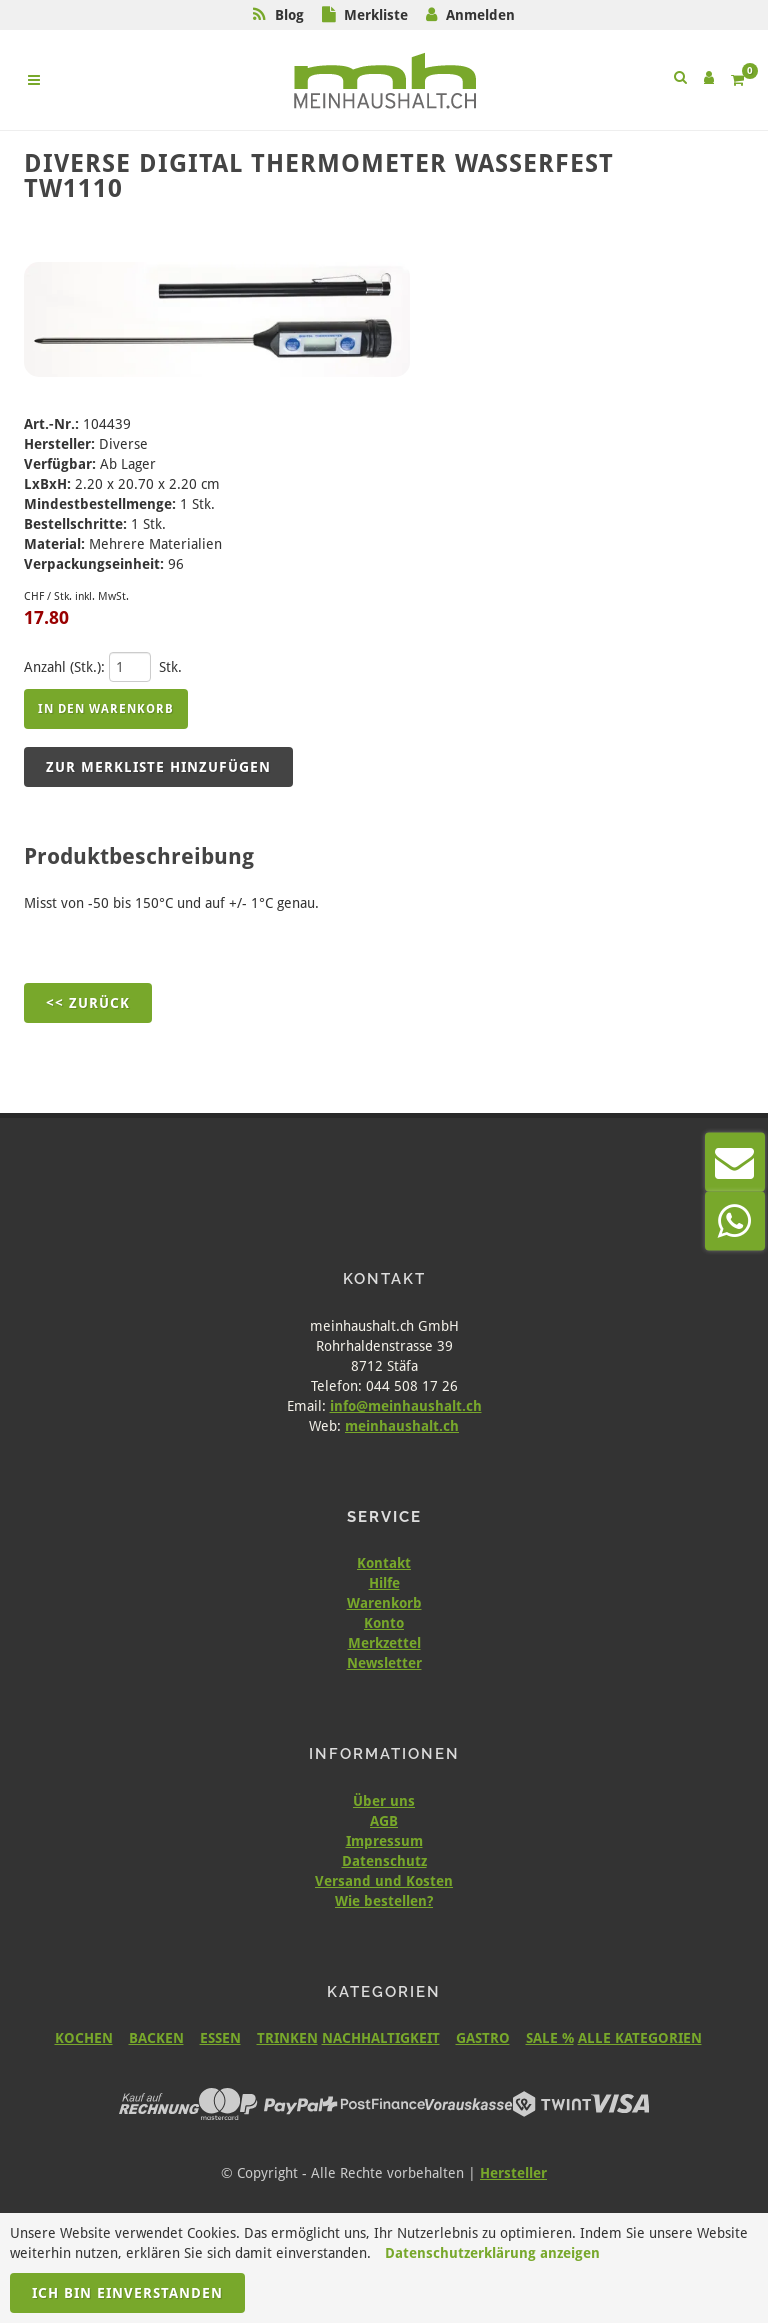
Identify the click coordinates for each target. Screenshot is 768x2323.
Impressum (384, 1841)
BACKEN (156, 2038)
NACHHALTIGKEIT (381, 2038)
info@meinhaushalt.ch (406, 1406)
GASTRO (483, 2038)
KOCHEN (84, 2038)
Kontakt (384, 1563)
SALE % (550, 2038)
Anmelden (480, 15)
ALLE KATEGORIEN (640, 2038)
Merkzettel (384, 1643)
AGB (384, 1821)
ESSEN (220, 2038)
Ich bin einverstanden (127, 2293)
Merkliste (376, 15)
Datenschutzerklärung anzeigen (492, 2253)
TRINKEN (287, 2038)
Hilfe (384, 1583)
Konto (384, 1623)
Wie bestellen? (384, 1901)
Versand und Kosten (384, 1881)
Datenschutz (384, 1861)
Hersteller (513, 2173)
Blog (289, 15)
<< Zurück (88, 1003)
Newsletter (384, 1663)
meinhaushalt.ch (402, 1426)
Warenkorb (384, 1603)
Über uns (384, 1801)
